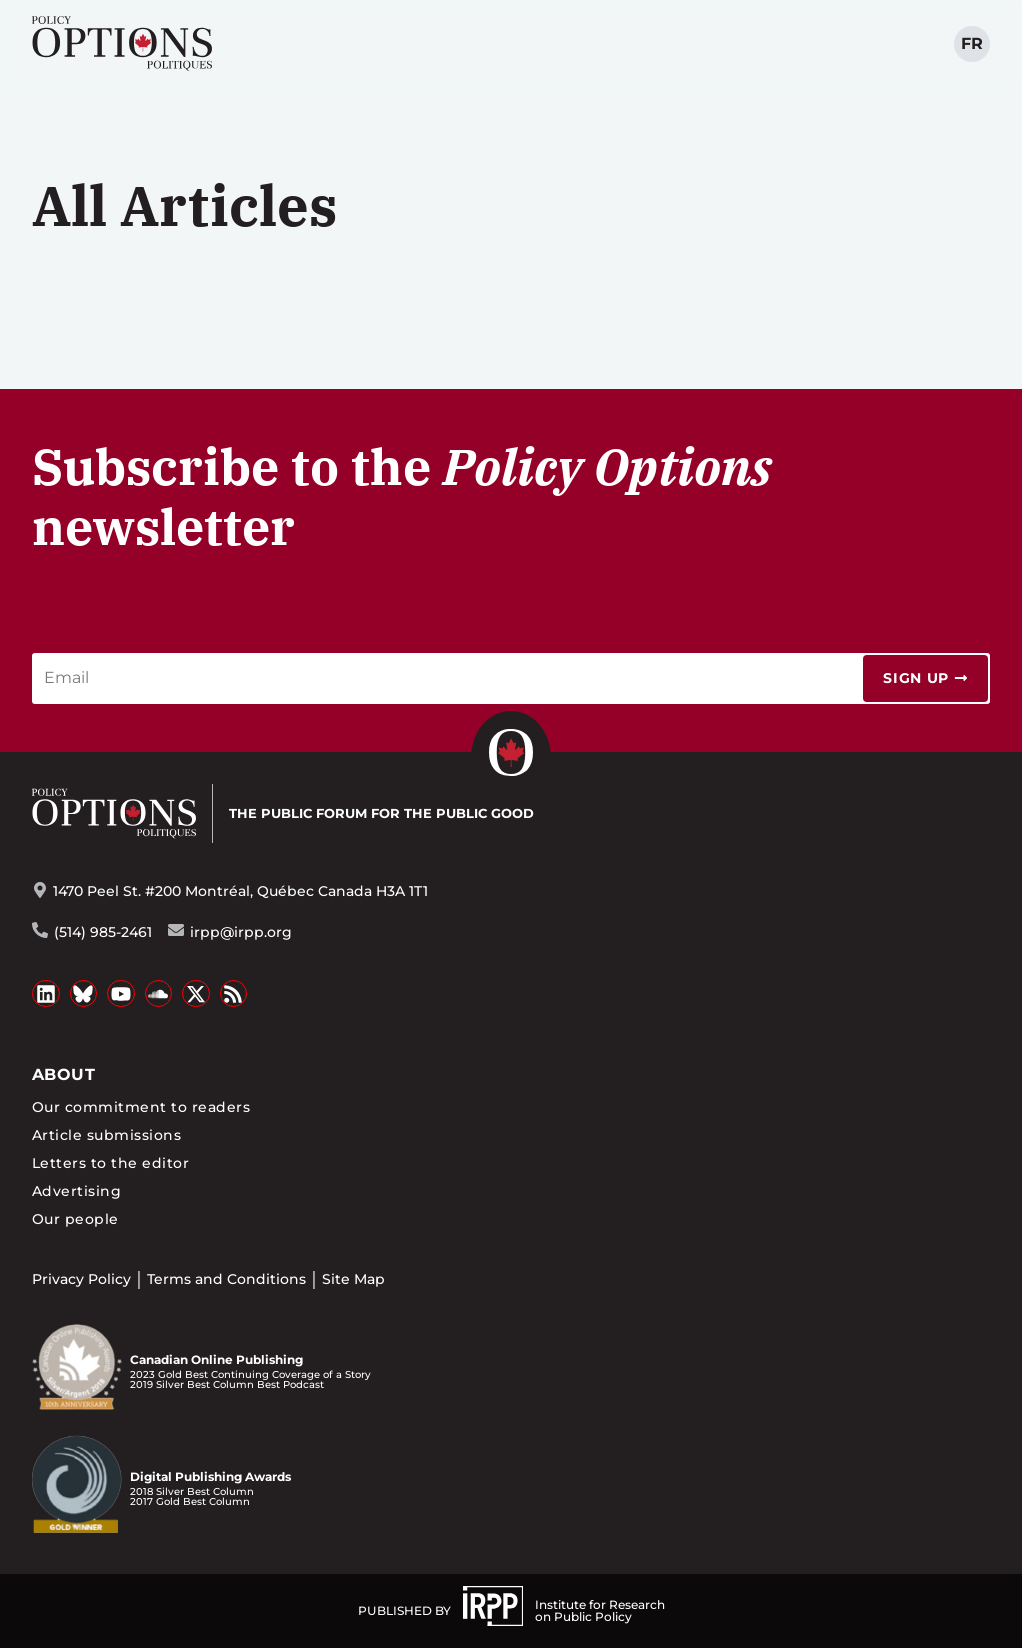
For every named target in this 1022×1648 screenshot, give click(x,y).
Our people (75, 1219)
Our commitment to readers (141, 1107)
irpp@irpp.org (241, 932)
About (63, 1074)
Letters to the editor (110, 1163)
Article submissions (106, 1135)
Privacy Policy (81, 1279)
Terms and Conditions (226, 1279)
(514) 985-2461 (103, 932)
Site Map (353, 1279)
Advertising (76, 1191)
